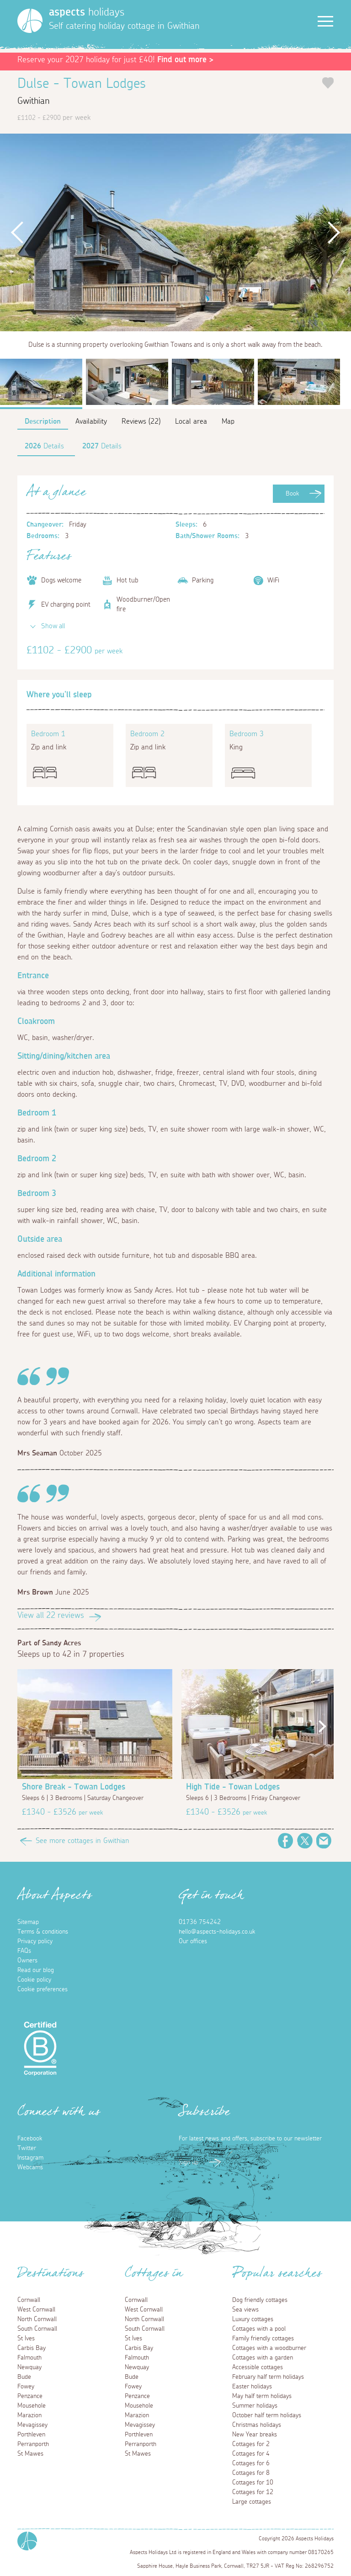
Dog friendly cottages (259, 2300)
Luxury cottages (252, 2319)
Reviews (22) (141, 421)
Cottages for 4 (251, 2454)
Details (44, 446)
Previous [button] (17, 232)
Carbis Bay (31, 2348)
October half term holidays (266, 2415)
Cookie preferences (42, 1989)
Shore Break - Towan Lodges (73, 1787)
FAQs (24, 1951)
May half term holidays (262, 2396)
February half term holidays (268, 2377)
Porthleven (31, 2434)
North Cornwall (37, 2319)
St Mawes (30, 2454)
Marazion (29, 2415)
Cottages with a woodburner (269, 2348)
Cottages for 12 (252, 2492)
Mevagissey (32, 2425)
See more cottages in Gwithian (82, 1840)
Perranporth (33, 2444)
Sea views (245, 2310)
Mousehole (31, 2406)
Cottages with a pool (259, 2329)
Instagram (30, 2158)
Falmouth (29, 2358)
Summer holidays (254, 2406)
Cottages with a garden (262, 2358)
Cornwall (28, 2300)
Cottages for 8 (251, 2473)
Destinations (50, 2276)
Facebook (285, 1840)
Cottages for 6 (251, 2463)
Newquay (29, 2367)
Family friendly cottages (263, 2338)
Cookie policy (34, 1980)
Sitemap (28, 1922)
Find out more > (185, 60)
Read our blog (35, 1970)
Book (292, 493)
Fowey (25, 2386)
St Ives (26, 2338)
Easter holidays (252, 2386)
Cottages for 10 (252, 2482)
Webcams (30, 2167)
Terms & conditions (42, 1932)
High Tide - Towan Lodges (233, 1787)
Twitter (305, 1840)
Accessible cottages (257, 2367)
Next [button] (333, 232)
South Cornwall (37, 2329)
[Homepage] (30, 21)
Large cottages (251, 2502)
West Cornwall (36, 2310)
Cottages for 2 (251, 2444)
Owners (27, 1960)
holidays (86, 12)
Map (228, 421)
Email (324, 1840)
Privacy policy (35, 1941)
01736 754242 (200, 1922)
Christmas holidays (256, 2425)
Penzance (30, 2396)
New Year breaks (254, 2434)
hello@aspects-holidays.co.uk (217, 1932)
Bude (24, 2377)
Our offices (193, 1941)
